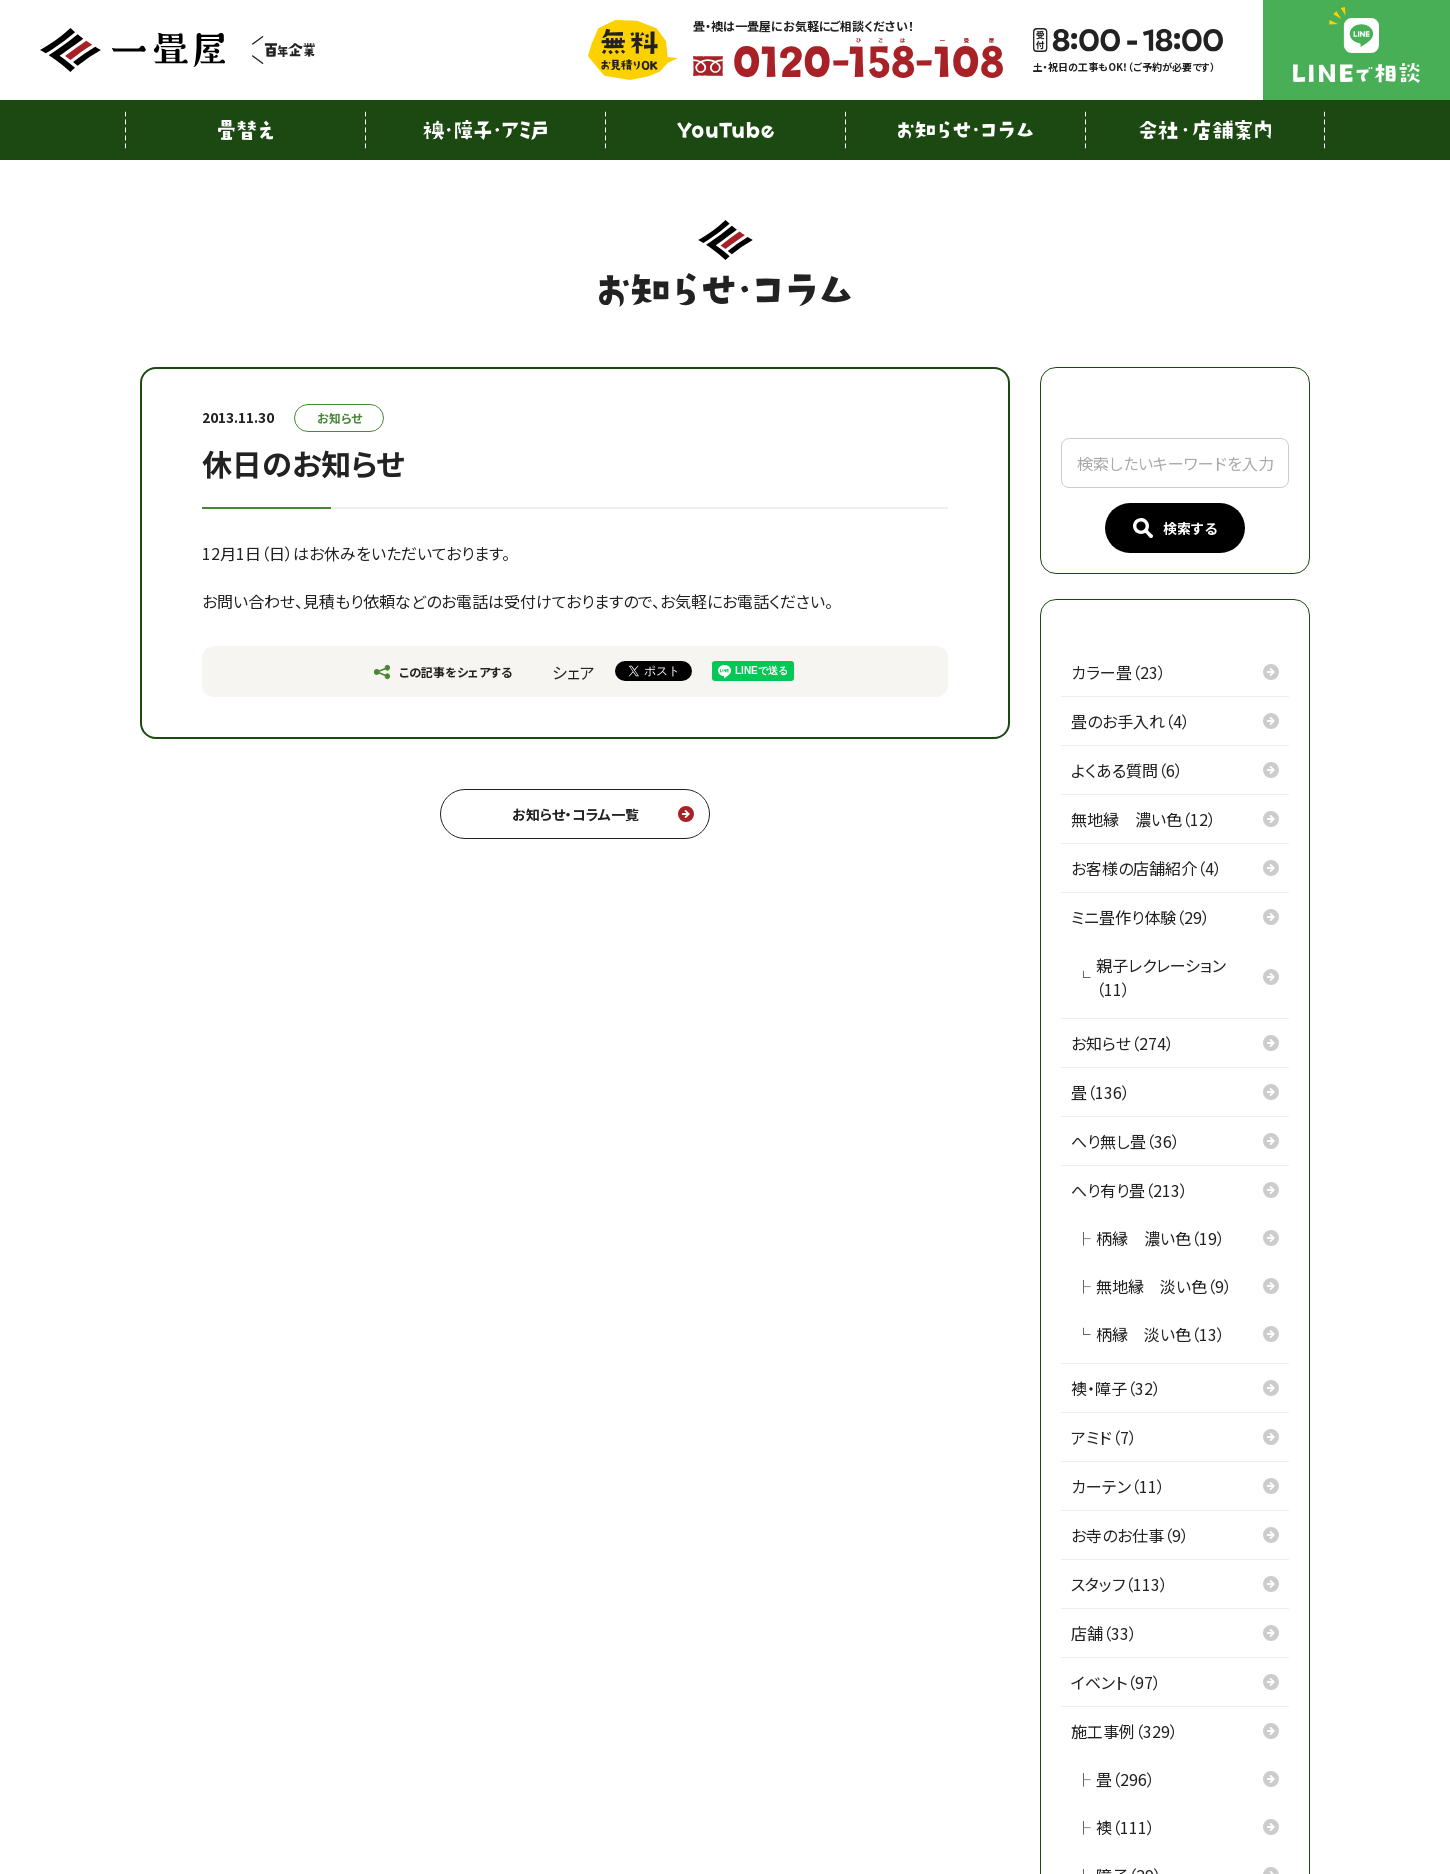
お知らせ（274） (1122, 1043)
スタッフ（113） (1119, 1584)
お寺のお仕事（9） (1130, 1535)
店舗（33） (1104, 1633)
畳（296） (1125, 1779)
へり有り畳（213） (1129, 1190)
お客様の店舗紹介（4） (1146, 868)
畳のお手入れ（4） (1130, 721)
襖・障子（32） (1116, 1388)
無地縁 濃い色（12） (1143, 819)
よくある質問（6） (1127, 770)
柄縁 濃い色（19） (1160, 1238)
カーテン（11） (1118, 1486)
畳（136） (1100, 1092)
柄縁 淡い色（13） (1160, 1334)
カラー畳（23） (1118, 672)
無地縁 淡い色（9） (1164, 1286)
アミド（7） (1104, 1437)
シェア (573, 672)
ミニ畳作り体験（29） (1140, 917)
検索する (1175, 528)
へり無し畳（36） (1125, 1141)
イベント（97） (1116, 1682)
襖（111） (1125, 1827)
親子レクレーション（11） (1161, 977)
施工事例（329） (1124, 1731)
